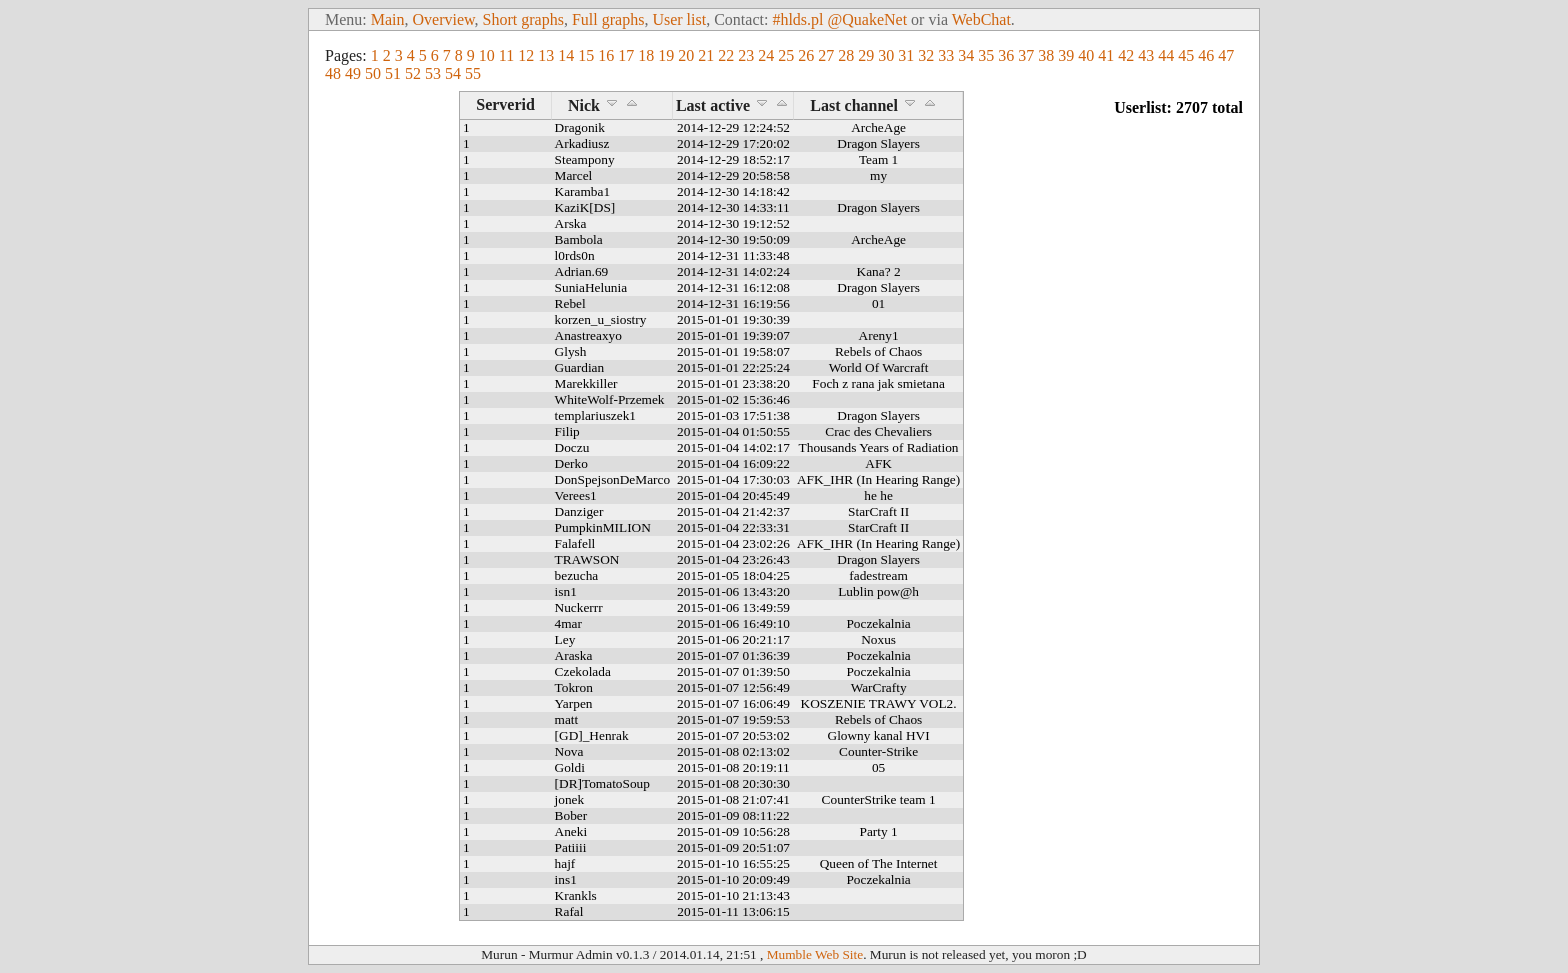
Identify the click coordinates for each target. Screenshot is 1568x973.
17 (626, 55)
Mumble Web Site (815, 954)
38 (1046, 55)
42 (1126, 55)
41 (1106, 55)
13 (546, 55)
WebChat (981, 19)
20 (686, 55)
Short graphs (523, 19)
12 (526, 55)
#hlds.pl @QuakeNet (839, 19)
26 (806, 55)
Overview (444, 19)
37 (1026, 55)
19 (666, 55)
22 (726, 55)
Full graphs (608, 19)
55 (473, 73)
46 (1206, 55)
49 (353, 73)
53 (433, 73)
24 (766, 55)
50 (373, 73)
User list (679, 19)
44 (1166, 55)
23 (746, 55)
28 (846, 55)
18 (646, 55)
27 (826, 55)
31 (906, 55)
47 (1226, 55)
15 (586, 55)
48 (333, 73)
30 (886, 55)
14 (566, 55)
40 (1086, 55)
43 (1146, 55)
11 (506, 55)
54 (453, 73)
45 (1186, 55)
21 (706, 55)
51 (393, 73)
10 (487, 55)
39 (1066, 55)
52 (413, 73)
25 (786, 55)
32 (926, 55)
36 (1006, 55)
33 (946, 55)
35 (986, 55)
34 (966, 55)
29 (866, 55)
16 (606, 55)
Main (388, 19)
